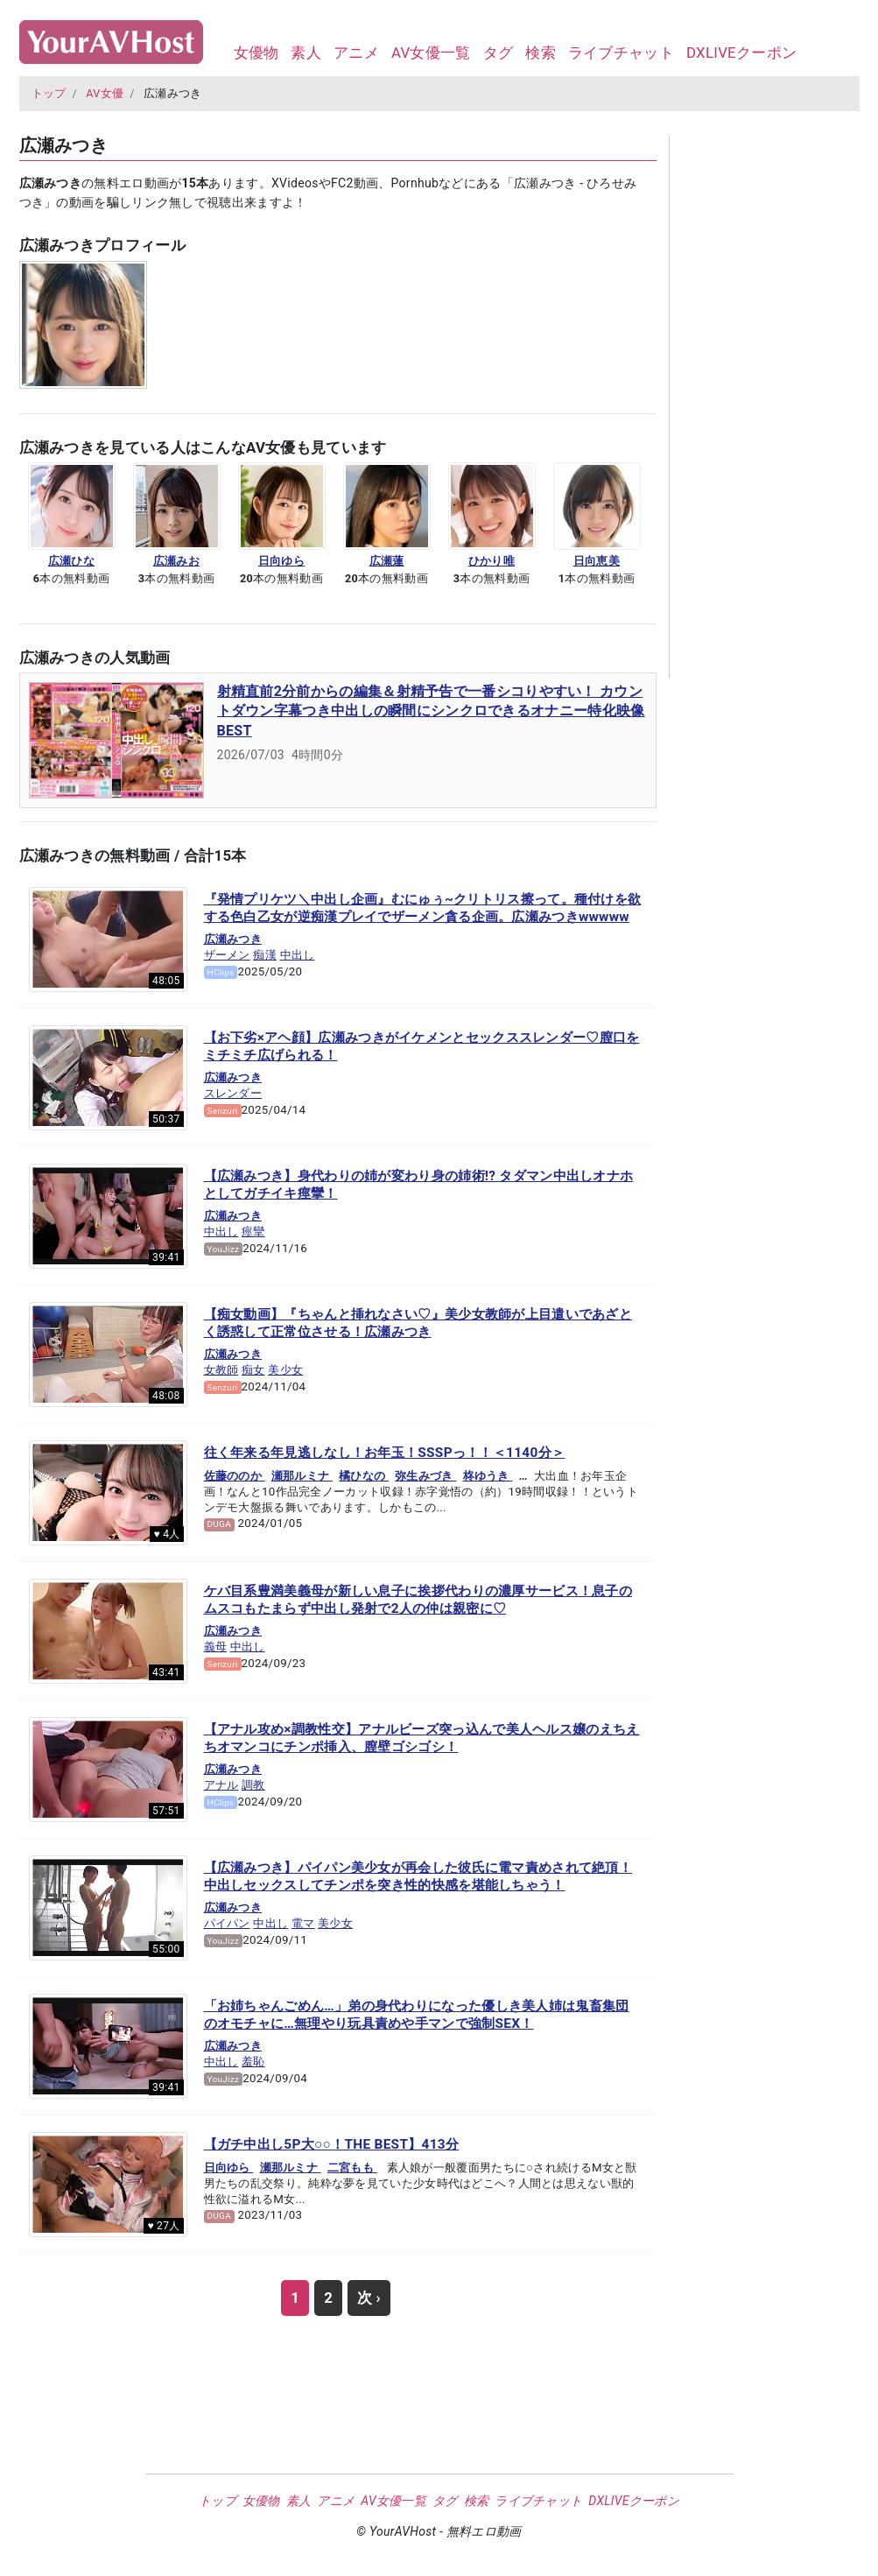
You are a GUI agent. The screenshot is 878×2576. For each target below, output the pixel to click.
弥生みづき (425, 1475)
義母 (216, 1646)
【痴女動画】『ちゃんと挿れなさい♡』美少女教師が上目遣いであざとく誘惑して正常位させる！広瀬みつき (418, 1323)
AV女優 (104, 93)
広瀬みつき (233, 939)
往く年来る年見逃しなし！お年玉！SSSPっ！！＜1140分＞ (384, 1452)
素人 (306, 52)
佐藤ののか (234, 1475)
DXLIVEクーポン (741, 52)
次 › (368, 2297)
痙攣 (253, 1231)
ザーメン (227, 954)
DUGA (219, 1524)
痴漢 (265, 954)
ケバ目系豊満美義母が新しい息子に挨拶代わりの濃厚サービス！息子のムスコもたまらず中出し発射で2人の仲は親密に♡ (418, 1599)
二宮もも (352, 2167)
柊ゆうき (488, 1475)
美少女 (285, 1369)
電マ (303, 1923)
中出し (297, 954)
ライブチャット (621, 52)
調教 (253, 1784)
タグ (498, 52)
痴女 (253, 1369)
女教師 (221, 1369)
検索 (540, 52)
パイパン (227, 1923)
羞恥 (253, 2061)
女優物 (256, 52)
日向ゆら (229, 2167)
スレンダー (233, 1093)
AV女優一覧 (431, 52)
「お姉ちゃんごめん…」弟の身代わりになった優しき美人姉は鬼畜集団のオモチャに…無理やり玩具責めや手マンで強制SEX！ (416, 2014)
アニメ (356, 52)
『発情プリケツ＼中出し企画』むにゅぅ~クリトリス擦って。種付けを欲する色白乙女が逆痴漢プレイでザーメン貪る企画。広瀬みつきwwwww (423, 908)
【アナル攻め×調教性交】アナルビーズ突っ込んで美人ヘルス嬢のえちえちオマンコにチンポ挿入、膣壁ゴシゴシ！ (422, 1738)
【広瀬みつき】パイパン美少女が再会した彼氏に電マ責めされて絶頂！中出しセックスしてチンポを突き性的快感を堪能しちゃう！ (418, 1876)
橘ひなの (364, 1475)
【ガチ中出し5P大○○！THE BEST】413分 (332, 2144)
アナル (221, 1784)
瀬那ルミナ (302, 1475)
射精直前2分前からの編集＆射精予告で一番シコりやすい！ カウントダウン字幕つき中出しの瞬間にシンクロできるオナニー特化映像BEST (431, 711)
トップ (49, 93)
